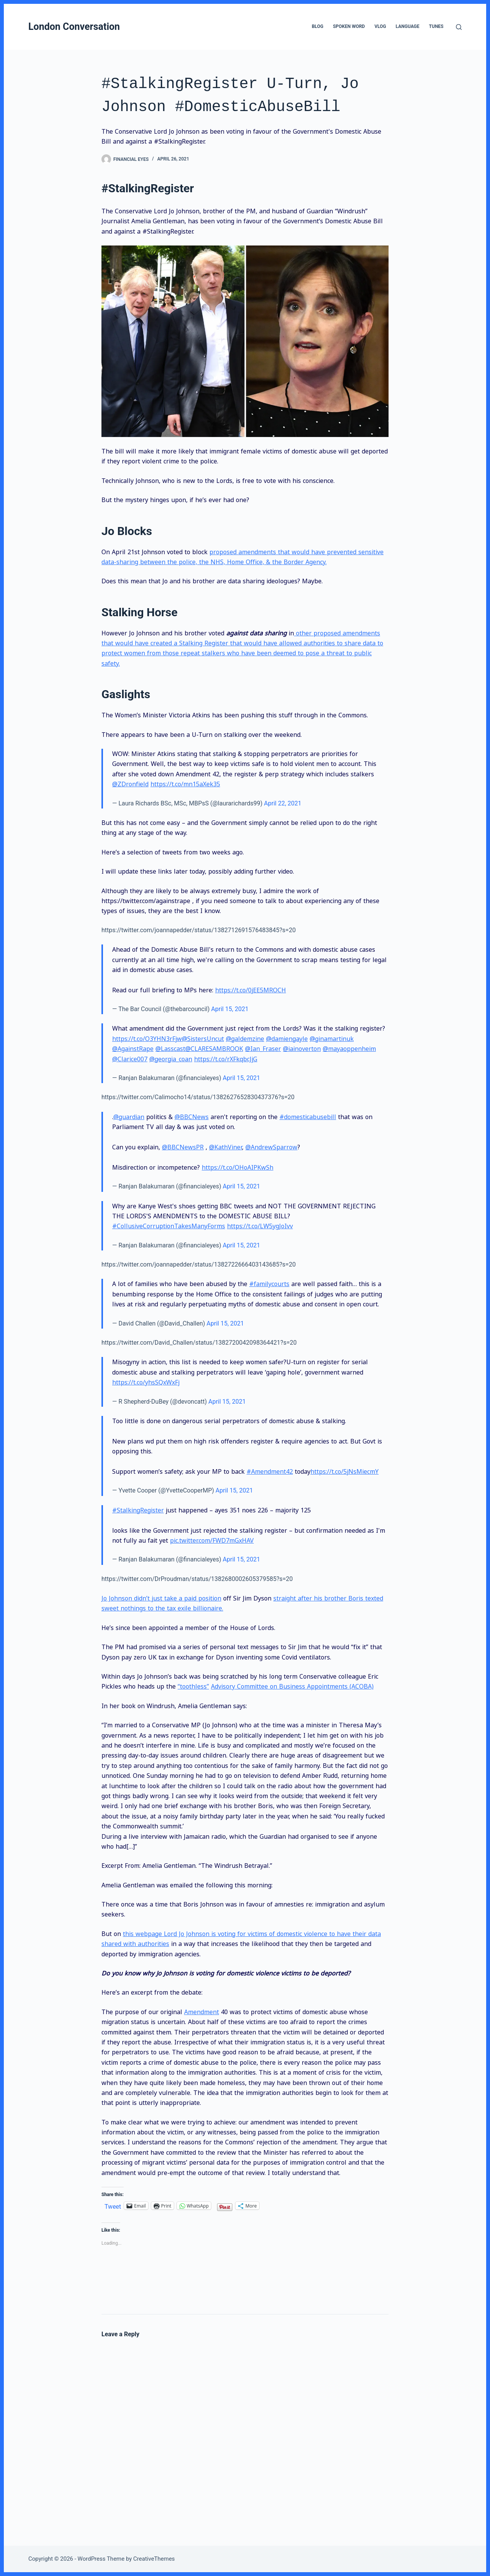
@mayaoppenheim (349, 1048)
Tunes (436, 26)
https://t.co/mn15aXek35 (185, 784)
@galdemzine (245, 1038)
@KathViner (225, 1147)
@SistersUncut (203, 1038)
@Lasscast (170, 1048)
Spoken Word (349, 26)
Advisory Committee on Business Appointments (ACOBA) (292, 1686)
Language (408, 26)
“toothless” (193, 1686)
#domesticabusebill (307, 1117)
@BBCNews (192, 1117)
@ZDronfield (130, 784)
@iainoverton (302, 1048)
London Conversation (74, 26)
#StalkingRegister (138, 1510)
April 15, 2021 (230, 1009)
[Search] (459, 27)
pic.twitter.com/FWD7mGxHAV (212, 1540)
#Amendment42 (270, 1471)
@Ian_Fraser (263, 1048)
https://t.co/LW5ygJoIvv (260, 1226)
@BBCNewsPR (183, 1147)
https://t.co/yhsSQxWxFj (146, 1382)
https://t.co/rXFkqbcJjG (225, 1059)
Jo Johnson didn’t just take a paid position (161, 1598)
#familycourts (269, 1284)
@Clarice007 (129, 1059)
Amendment (201, 2012)
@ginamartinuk (332, 1038)
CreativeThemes (154, 2558)
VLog (380, 26)
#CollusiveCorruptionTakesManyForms (168, 1226)
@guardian (128, 1117)
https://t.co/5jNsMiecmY (344, 1471)
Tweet (113, 2206)
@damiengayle (287, 1038)
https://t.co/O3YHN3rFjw (147, 1038)
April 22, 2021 (283, 803)
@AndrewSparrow (271, 1147)
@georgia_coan (170, 1059)
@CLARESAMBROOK (214, 1048)
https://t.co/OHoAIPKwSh (237, 1167)
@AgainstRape (133, 1048)
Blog (317, 26)
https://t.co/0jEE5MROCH (250, 990)
